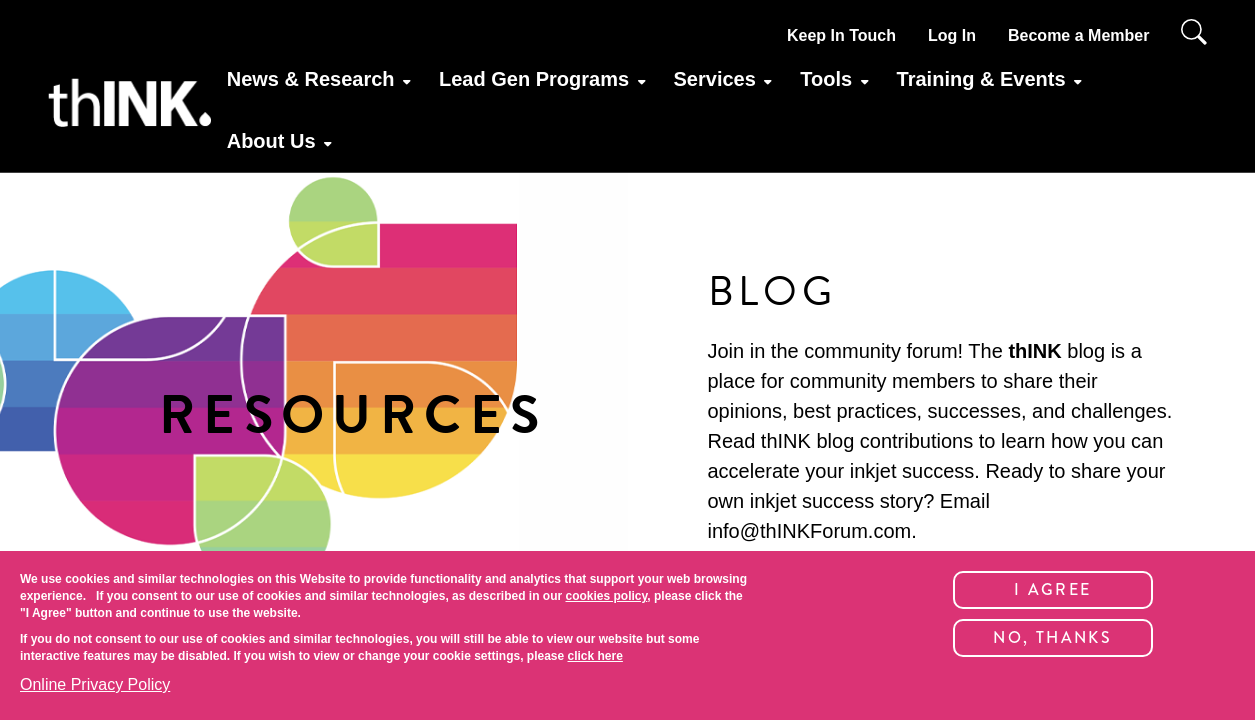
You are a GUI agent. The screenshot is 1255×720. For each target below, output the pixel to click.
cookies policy (606, 596)
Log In (952, 35)
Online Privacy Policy (95, 684)
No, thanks (1052, 637)
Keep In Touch (841, 35)
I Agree (1053, 589)
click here (595, 656)
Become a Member (1078, 35)
